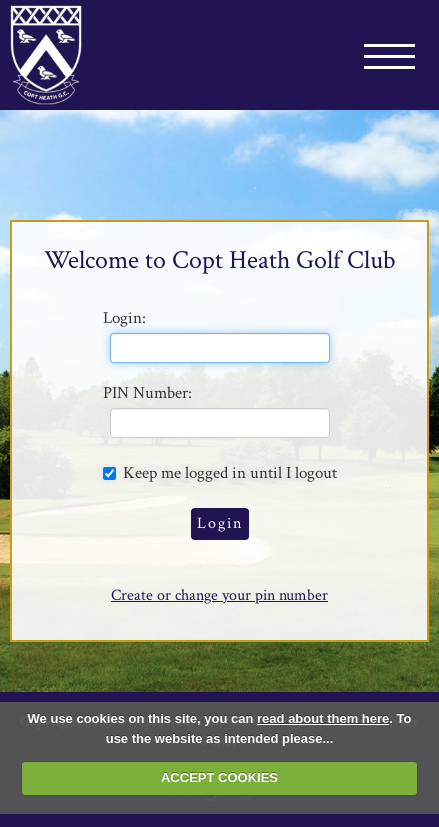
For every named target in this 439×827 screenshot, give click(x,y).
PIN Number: (147, 393)
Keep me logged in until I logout (220, 472)
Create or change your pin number (219, 595)
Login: (124, 318)
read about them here (323, 718)
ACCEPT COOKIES (219, 777)
